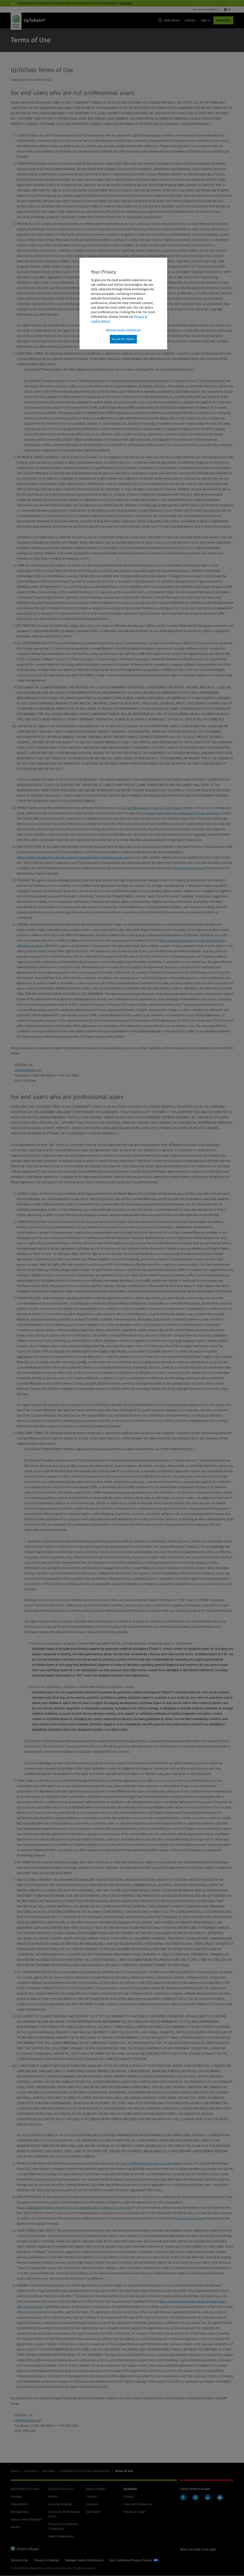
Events (15, 2527)
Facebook (183, 2497)
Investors (92, 2504)
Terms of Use (19, 2560)
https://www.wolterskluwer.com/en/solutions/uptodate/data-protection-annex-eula (74, 857)
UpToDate (48, 2471)
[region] (123, 304)
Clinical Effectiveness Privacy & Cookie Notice (151, 808)
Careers (91, 2496)
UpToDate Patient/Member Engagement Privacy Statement (180, 813)
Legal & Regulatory (61, 2536)
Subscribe (223, 20)
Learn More (125, 3)
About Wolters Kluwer (25, 2489)
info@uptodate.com (27, 1070)
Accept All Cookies (123, 339)
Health (52, 2496)
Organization (19, 2504)
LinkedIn (208, 2497)
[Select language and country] (228, 9)
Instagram (195, 2497)
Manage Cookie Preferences (84, 2560)
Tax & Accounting (59, 2504)
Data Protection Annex (189, 868)
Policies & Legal (134, 2512)
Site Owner (93, 2512)
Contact (129, 2496)
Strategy (16, 2496)
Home (15, 2471)
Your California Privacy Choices (130, 2560)
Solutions (30, 2471)
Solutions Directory (61, 2489)
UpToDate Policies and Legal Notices (85, 2471)
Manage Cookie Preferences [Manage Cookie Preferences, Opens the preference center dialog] (123, 330)
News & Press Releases (26, 2519)
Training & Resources (138, 2504)
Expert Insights (95, 2489)
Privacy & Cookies (46, 2560)
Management (19, 2512)
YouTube (220, 2497)
